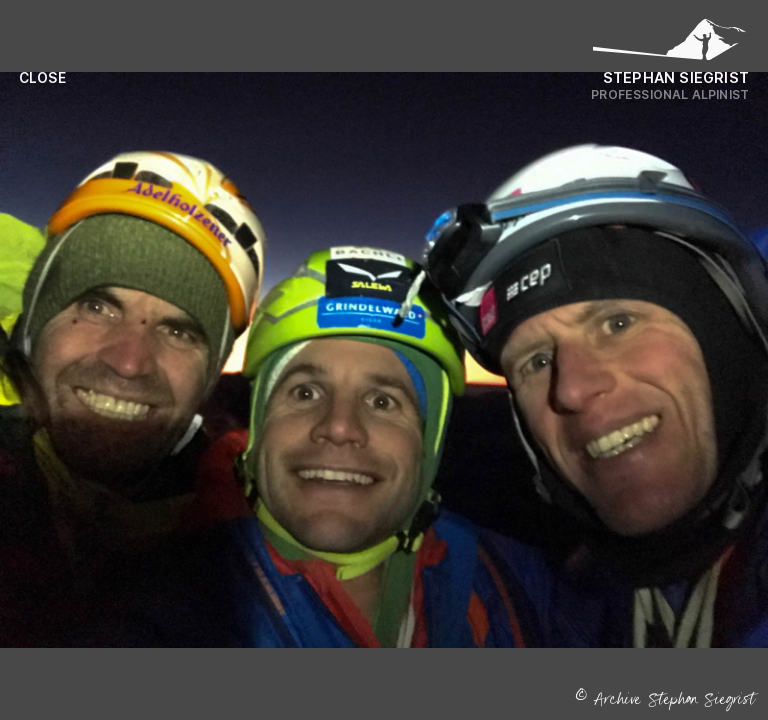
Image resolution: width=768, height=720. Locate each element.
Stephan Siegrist (676, 77)
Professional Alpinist (670, 94)
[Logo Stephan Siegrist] (670, 44)
